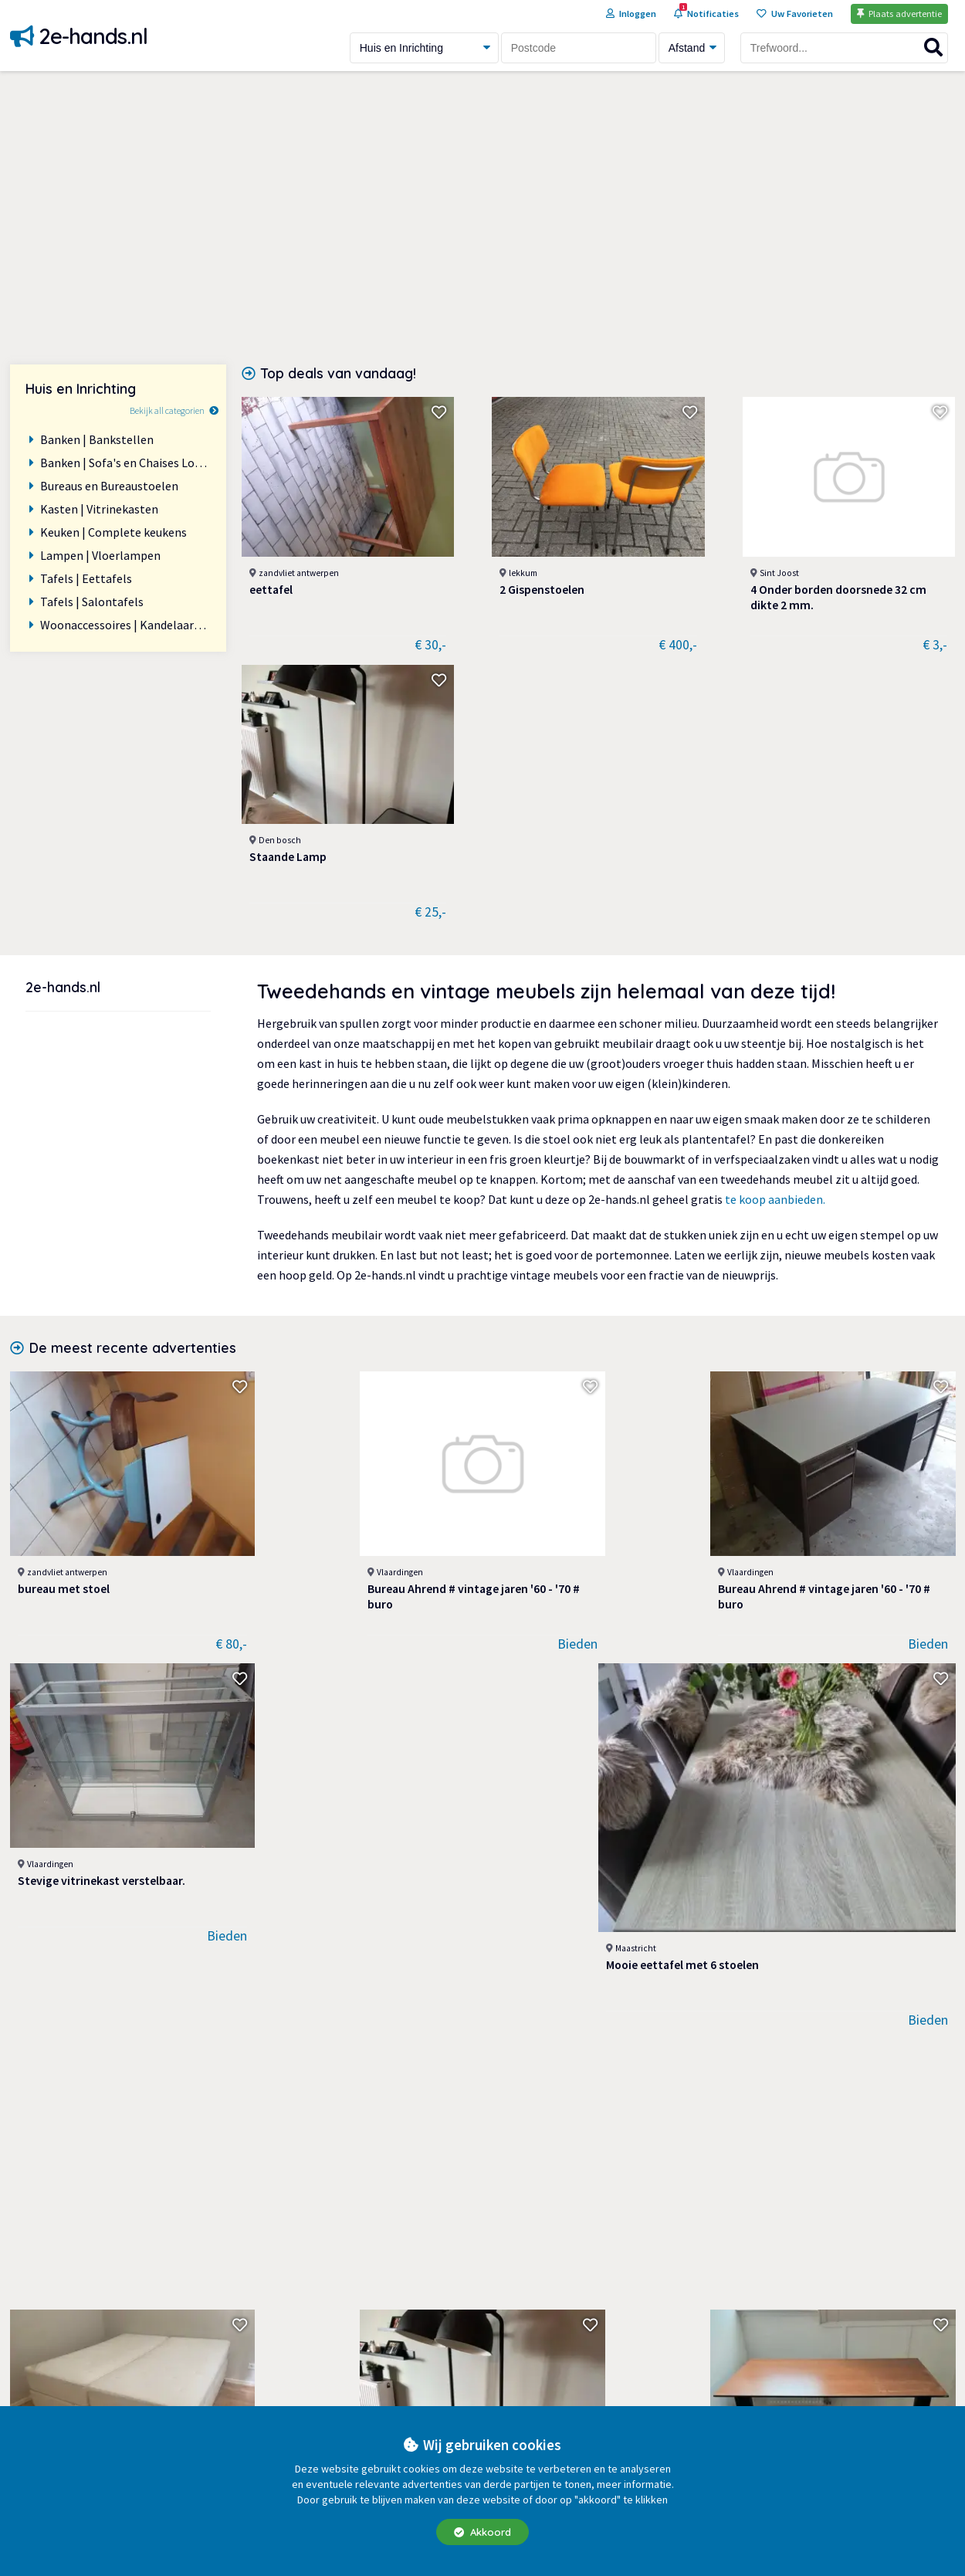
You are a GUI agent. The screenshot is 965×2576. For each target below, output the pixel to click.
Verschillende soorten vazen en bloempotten (94, 2014)
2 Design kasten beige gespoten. (841, 2014)
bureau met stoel (64, 1258)
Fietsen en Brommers (303, 2374)
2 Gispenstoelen (473, 558)
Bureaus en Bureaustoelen (109, 485)
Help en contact (770, 2305)
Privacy (501, 2351)
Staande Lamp (831, 558)
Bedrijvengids (763, 2351)
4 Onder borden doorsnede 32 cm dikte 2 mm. (683, 566)
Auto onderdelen (290, 2282)
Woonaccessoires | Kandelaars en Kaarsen (125, 624)
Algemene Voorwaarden (545, 2282)
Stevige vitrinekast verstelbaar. (643, 1266)
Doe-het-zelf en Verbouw (312, 2351)
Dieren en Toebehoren (305, 2305)
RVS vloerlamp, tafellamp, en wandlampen (288, 2014)
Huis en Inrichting (293, 2397)
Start (741, 2282)
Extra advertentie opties (546, 2305)
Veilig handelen (523, 2397)
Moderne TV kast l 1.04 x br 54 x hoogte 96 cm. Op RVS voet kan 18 (670, 2014)
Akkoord (482, 2532)
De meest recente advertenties (132, 1067)
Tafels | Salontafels (92, 601)
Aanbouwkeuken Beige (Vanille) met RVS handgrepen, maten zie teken (482, 2014)
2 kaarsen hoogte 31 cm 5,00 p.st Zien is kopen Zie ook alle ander (862, 1775)
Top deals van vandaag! (338, 372)
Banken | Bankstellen (97, 439)
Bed (28, 1767)
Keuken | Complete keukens (113, 532)
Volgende (589, 2116)
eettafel (271, 558)
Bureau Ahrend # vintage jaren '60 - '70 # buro (290, 1266)
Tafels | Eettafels (86, 578)
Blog (740, 2328)
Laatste (507, 2116)
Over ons (505, 2328)
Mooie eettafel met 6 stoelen (862, 1258)
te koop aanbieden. (775, 919)
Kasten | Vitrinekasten (99, 509)
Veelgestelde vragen (536, 2374)
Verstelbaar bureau (453, 1767)
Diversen (269, 2328)
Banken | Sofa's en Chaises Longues (125, 462)
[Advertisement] (482, 218)
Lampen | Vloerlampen (100, 555)
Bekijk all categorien (167, 410)
